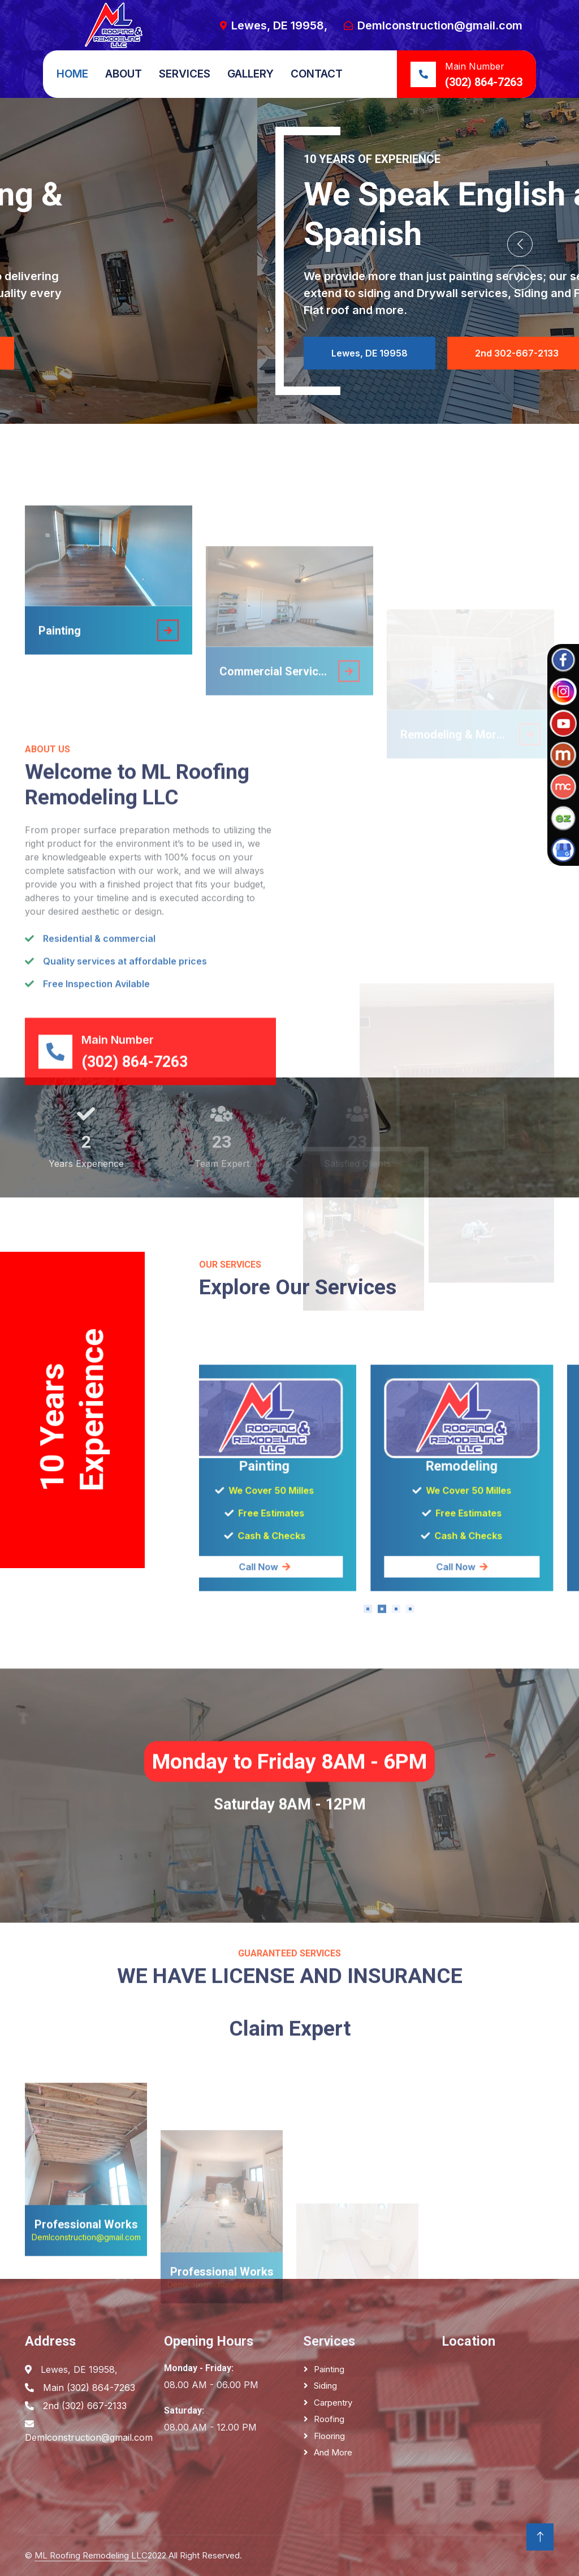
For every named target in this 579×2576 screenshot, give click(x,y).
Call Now (389, 1761)
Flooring (329, 2436)
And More (333, 2452)
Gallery (250, 73)
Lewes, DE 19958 (112, 353)
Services (184, 73)
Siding (325, 2385)
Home (72, 73)
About (123, 73)
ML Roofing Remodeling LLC (91, 2555)
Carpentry (333, 2402)
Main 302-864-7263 (263, 353)
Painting (329, 2369)
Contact (317, 73)
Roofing (329, 2419)
